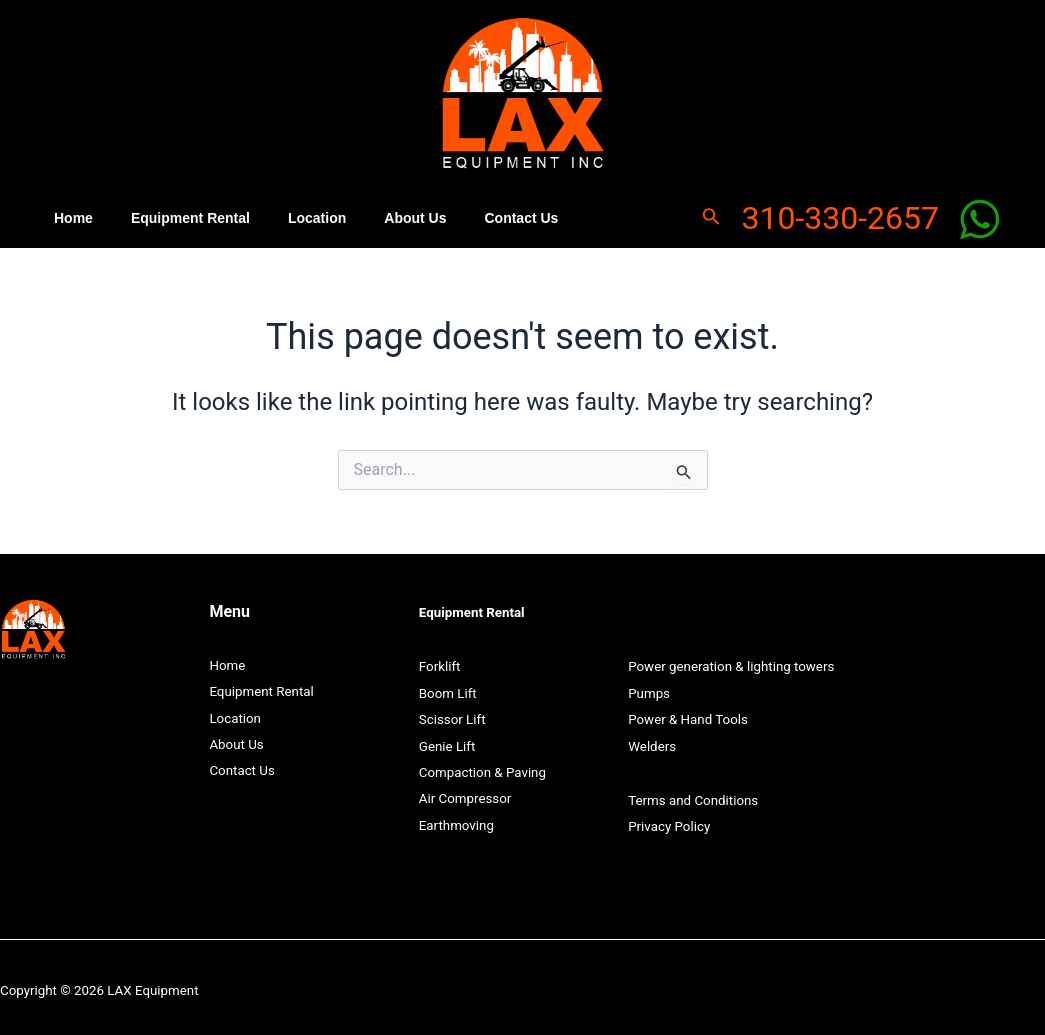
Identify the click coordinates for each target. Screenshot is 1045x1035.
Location (292, 215)
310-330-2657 (840, 215)
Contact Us (476, 215)
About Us (380, 215)
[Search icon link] (711, 215)
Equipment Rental (175, 215)
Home (68, 215)
